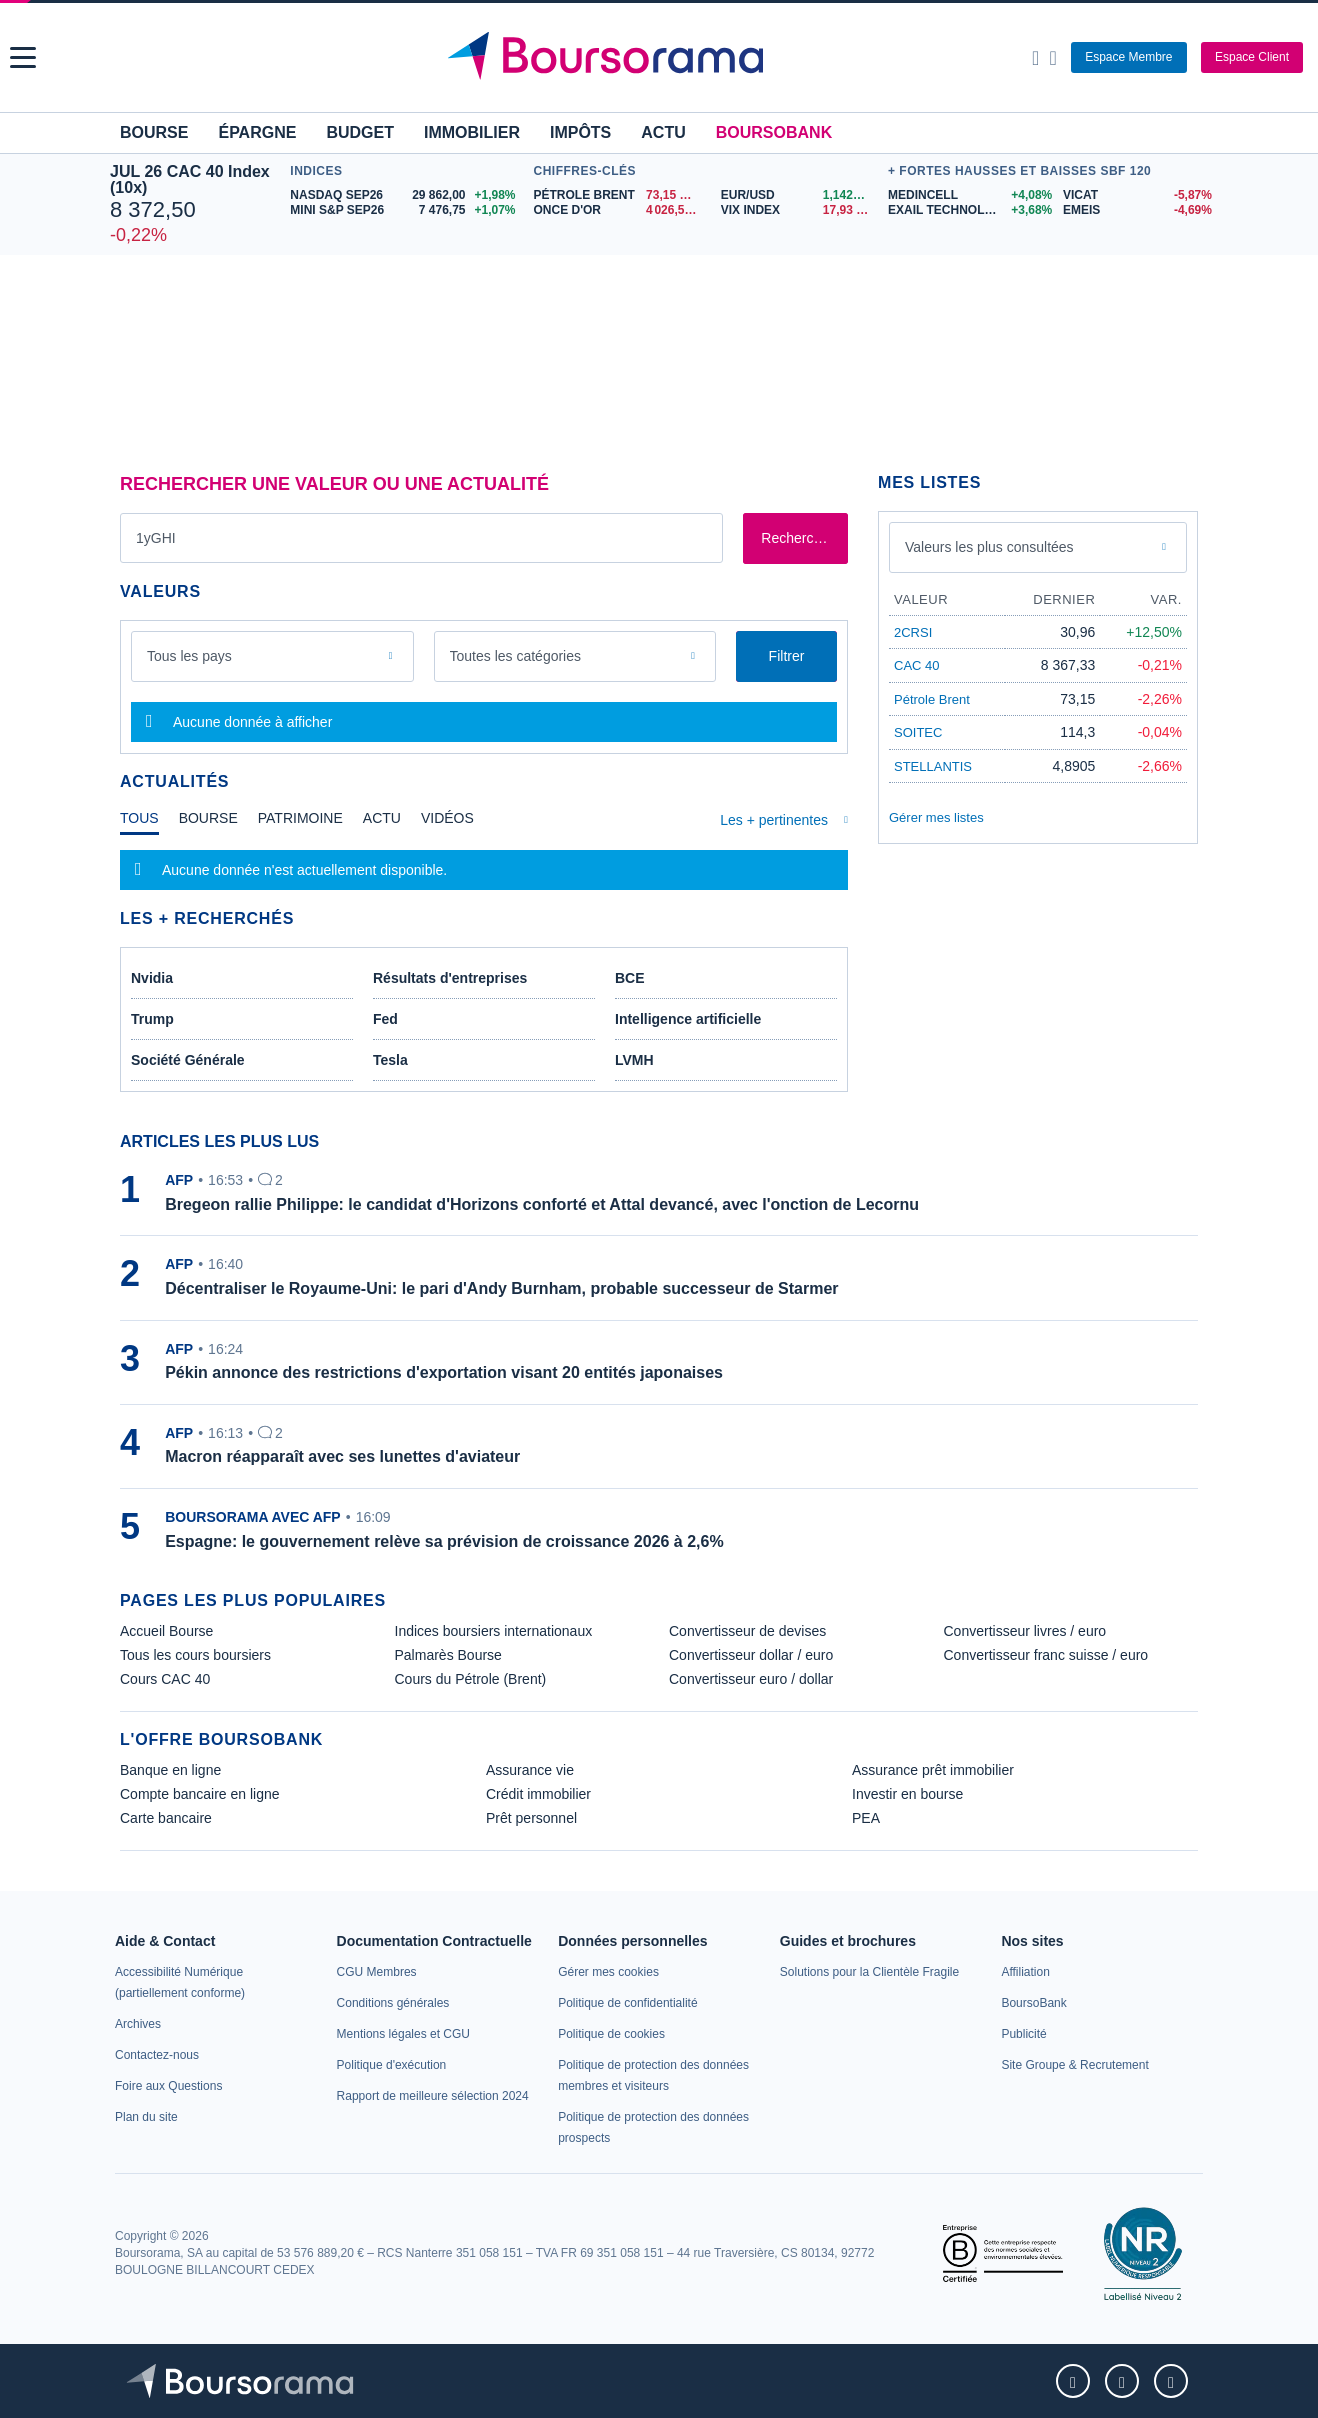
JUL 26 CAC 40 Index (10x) (190, 179)
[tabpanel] (484, 870)
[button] (23, 57)
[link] (138, 2024)
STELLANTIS (933, 766)
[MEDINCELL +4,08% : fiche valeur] (968, 195)
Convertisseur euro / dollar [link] (751, 1679)
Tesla (390, 1060)
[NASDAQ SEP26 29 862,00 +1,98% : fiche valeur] (406, 195)
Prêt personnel (531, 1818)
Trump (152, 1019)
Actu (663, 132)
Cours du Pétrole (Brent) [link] (471, 1679)
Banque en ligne (170, 1770)
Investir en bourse (907, 1794)
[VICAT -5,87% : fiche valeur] (1135, 195)
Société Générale (188, 1060)
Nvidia (152, 978)
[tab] (139, 823)
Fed (385, 1019)
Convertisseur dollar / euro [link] (751, 1655)
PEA (866, 1818)
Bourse (154, 132)
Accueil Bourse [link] (166, 1631)
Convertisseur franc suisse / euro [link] (1046, 1655)
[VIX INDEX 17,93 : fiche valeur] (799, 210)
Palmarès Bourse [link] (448, 1655)
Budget (360, 132)
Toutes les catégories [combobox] (516, 656)
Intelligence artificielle (688, 1019)
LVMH (634, 1060)
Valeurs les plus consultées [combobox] (989, 547)
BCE (630, 978)
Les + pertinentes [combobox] (774, 820)
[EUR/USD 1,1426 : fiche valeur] (799, 195)
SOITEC (918, 732)
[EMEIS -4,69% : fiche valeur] (1135, 210)
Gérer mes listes (936, 817)
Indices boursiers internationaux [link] (494, 1631)
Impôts (580, 132)
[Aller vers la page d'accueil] (662, 58)
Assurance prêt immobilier (933, 1770)
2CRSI (913, 632)
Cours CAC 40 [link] (165, 1679)
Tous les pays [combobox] (189, 656)
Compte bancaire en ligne (200, 1794)
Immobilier (472, 132)
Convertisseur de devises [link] (747, 1631)
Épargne (257, 132)
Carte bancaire (166, 1818)
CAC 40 (917, 665)
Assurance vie (530, 1770)
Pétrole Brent (932, 699)
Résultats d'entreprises (450, 978)
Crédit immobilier (538, 1794)
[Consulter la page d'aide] (1052, 58)
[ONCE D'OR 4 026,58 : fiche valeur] (620, 210)
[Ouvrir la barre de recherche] (1035, 58)
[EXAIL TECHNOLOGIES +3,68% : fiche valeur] (968, 210)
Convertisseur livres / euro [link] (1025, 1631)
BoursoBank (774, 132)
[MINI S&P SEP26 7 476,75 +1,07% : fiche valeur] (406, 210)
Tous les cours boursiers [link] (195, 1655)
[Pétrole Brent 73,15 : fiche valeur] (620, 195)
